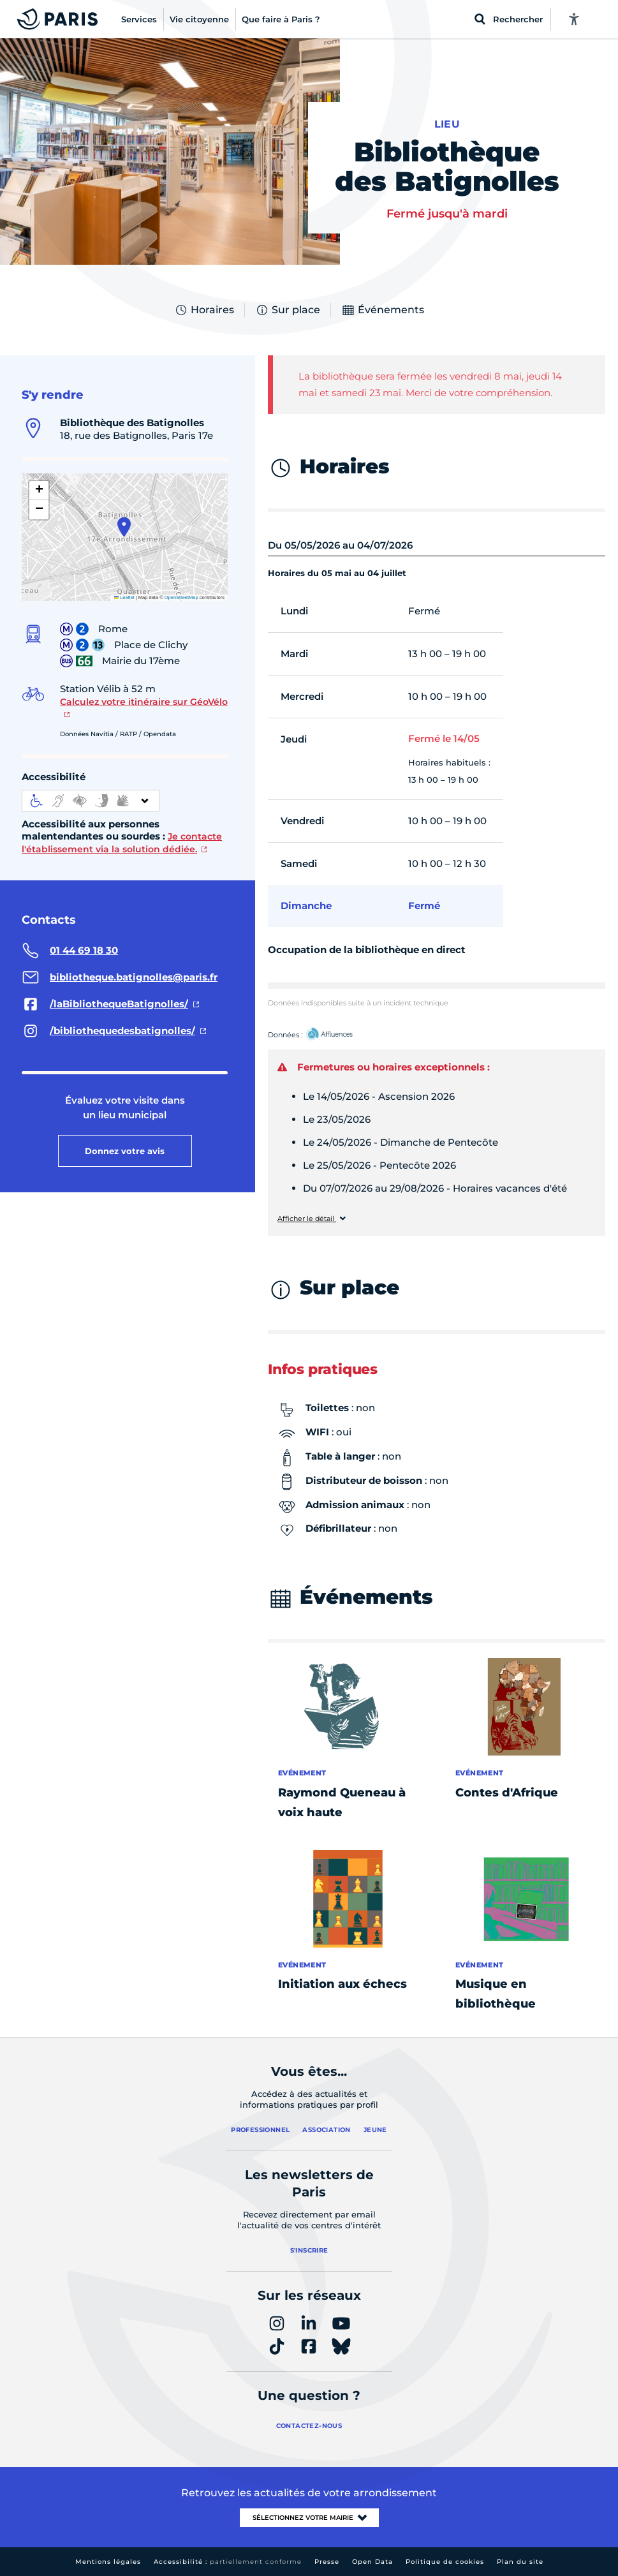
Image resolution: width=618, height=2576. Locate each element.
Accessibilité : (228, 2561)
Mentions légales (108, 2561)
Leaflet (124, 597)
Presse (326, 2561)
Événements (382, 310)
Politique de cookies (445, 2561)
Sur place (287, 310)
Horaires (204, 310)
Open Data (372, 2561)
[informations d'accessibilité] (90, 800)
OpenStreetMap (181, 597)
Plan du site (520, 2561)
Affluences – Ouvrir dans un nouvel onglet (343, 1034)
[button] (124, 527)
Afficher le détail (306, 1219)
